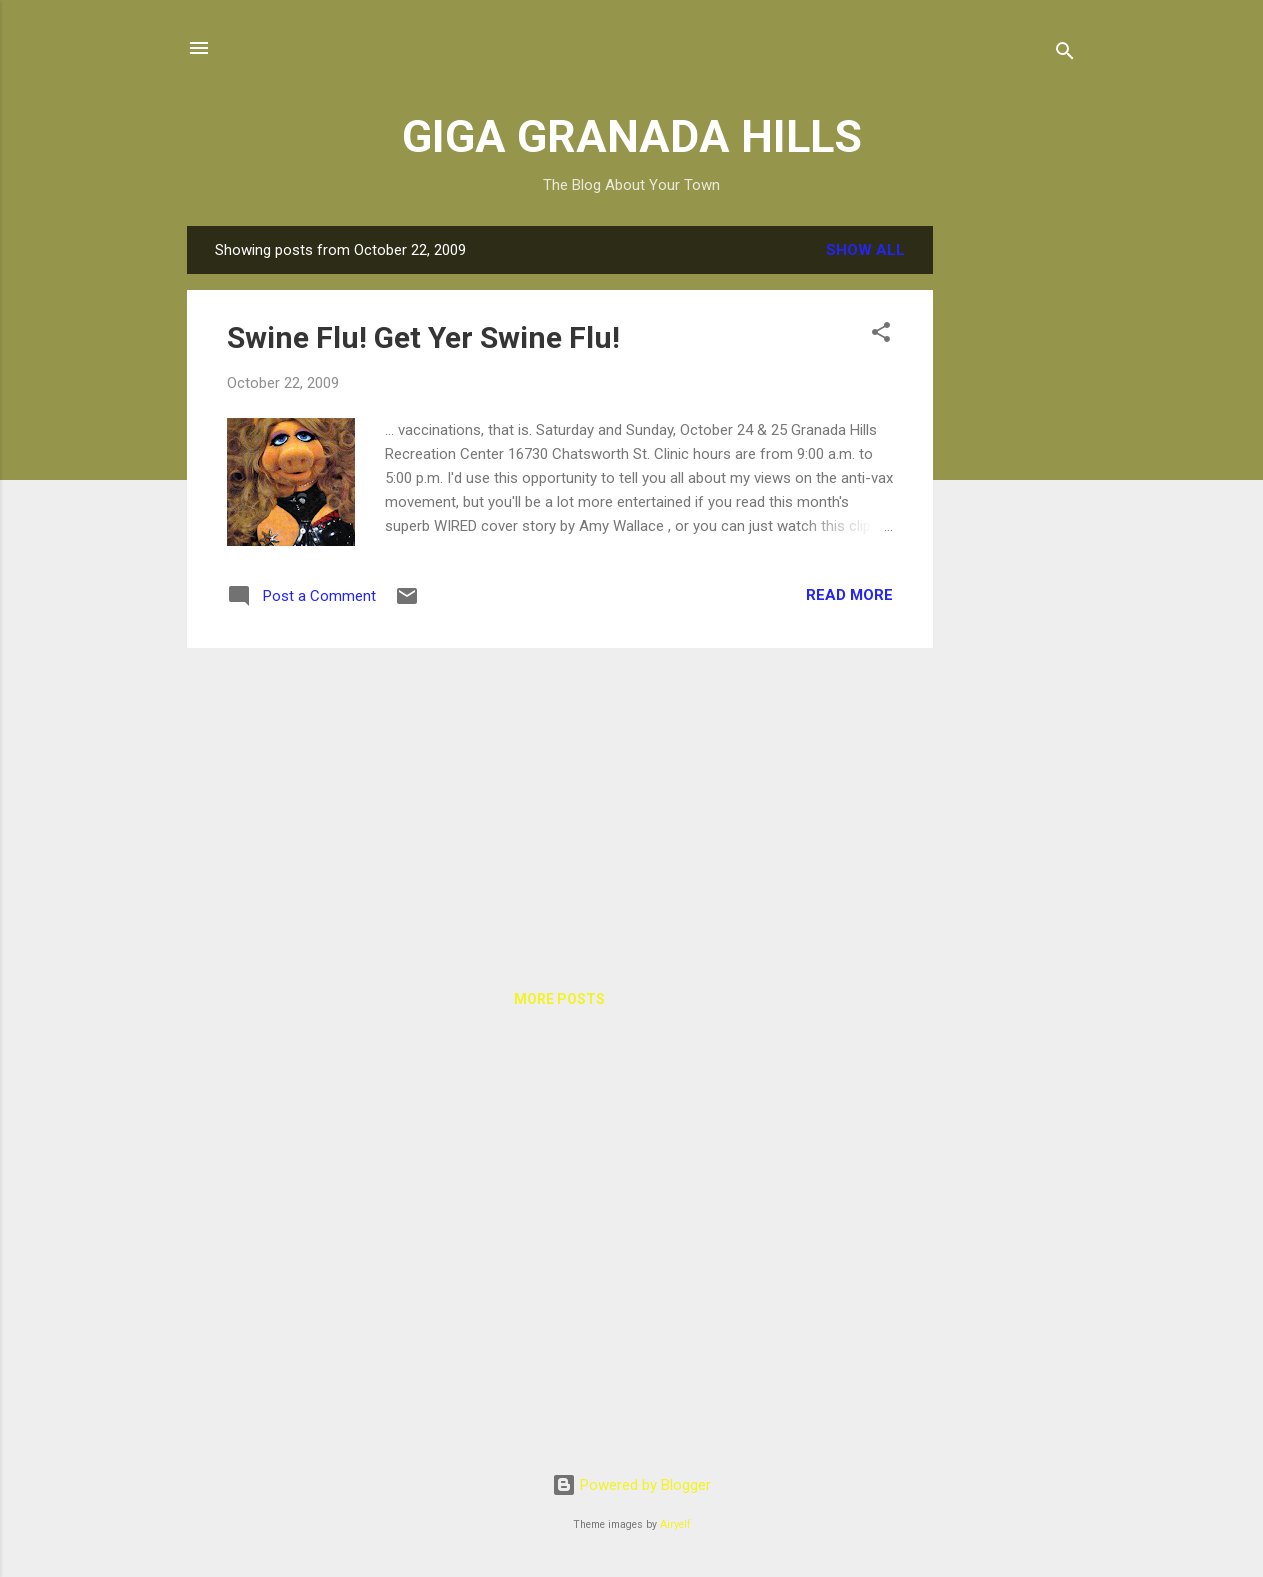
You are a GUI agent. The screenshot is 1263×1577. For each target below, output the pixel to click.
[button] (881, 335)
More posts (559, 999)
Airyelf (675, 1524)
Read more (849, 595)
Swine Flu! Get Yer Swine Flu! (423, 337)
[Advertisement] (1013, 526)
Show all (865, 250)
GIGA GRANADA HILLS (632, 136)
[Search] (1065, 54)
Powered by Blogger (631, 1485)
